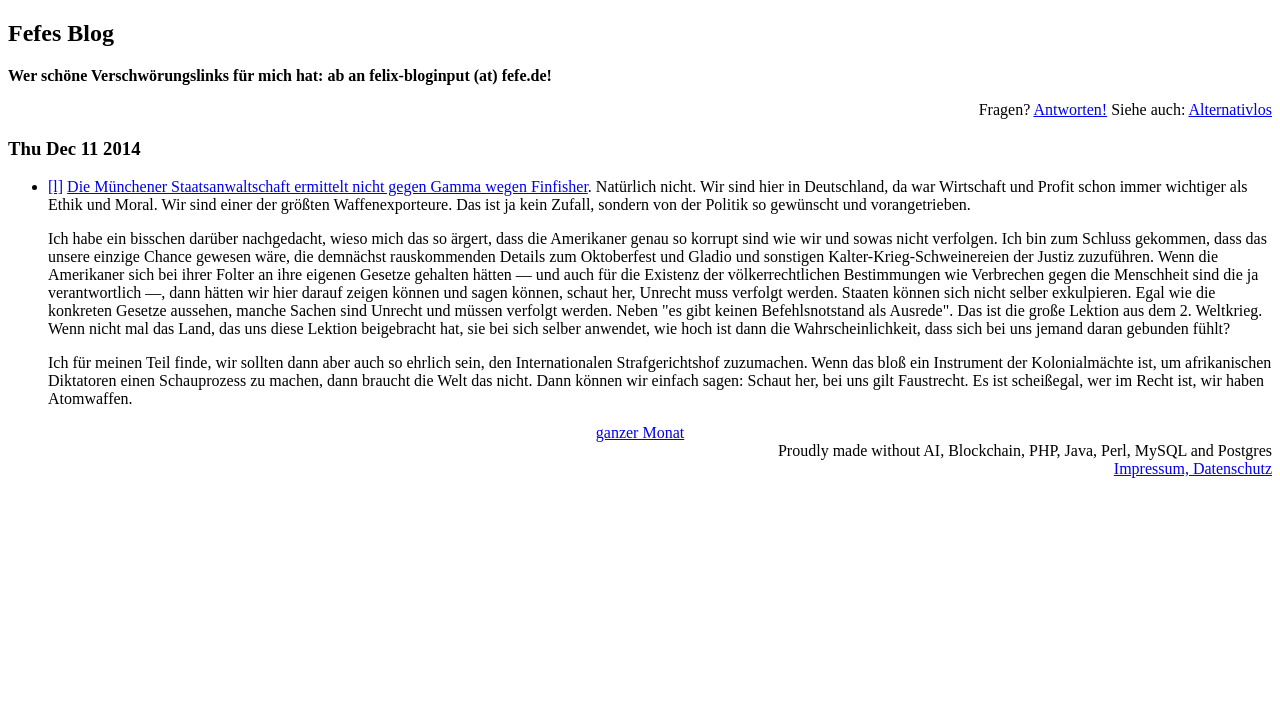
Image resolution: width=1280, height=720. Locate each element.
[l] (55, 186)
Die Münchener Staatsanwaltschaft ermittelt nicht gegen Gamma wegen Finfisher (327, 186)
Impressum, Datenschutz (1193, 468)
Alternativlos (1230, 109)
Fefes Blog (61, 33)
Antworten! (1070, 109)
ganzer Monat (640, 432)
